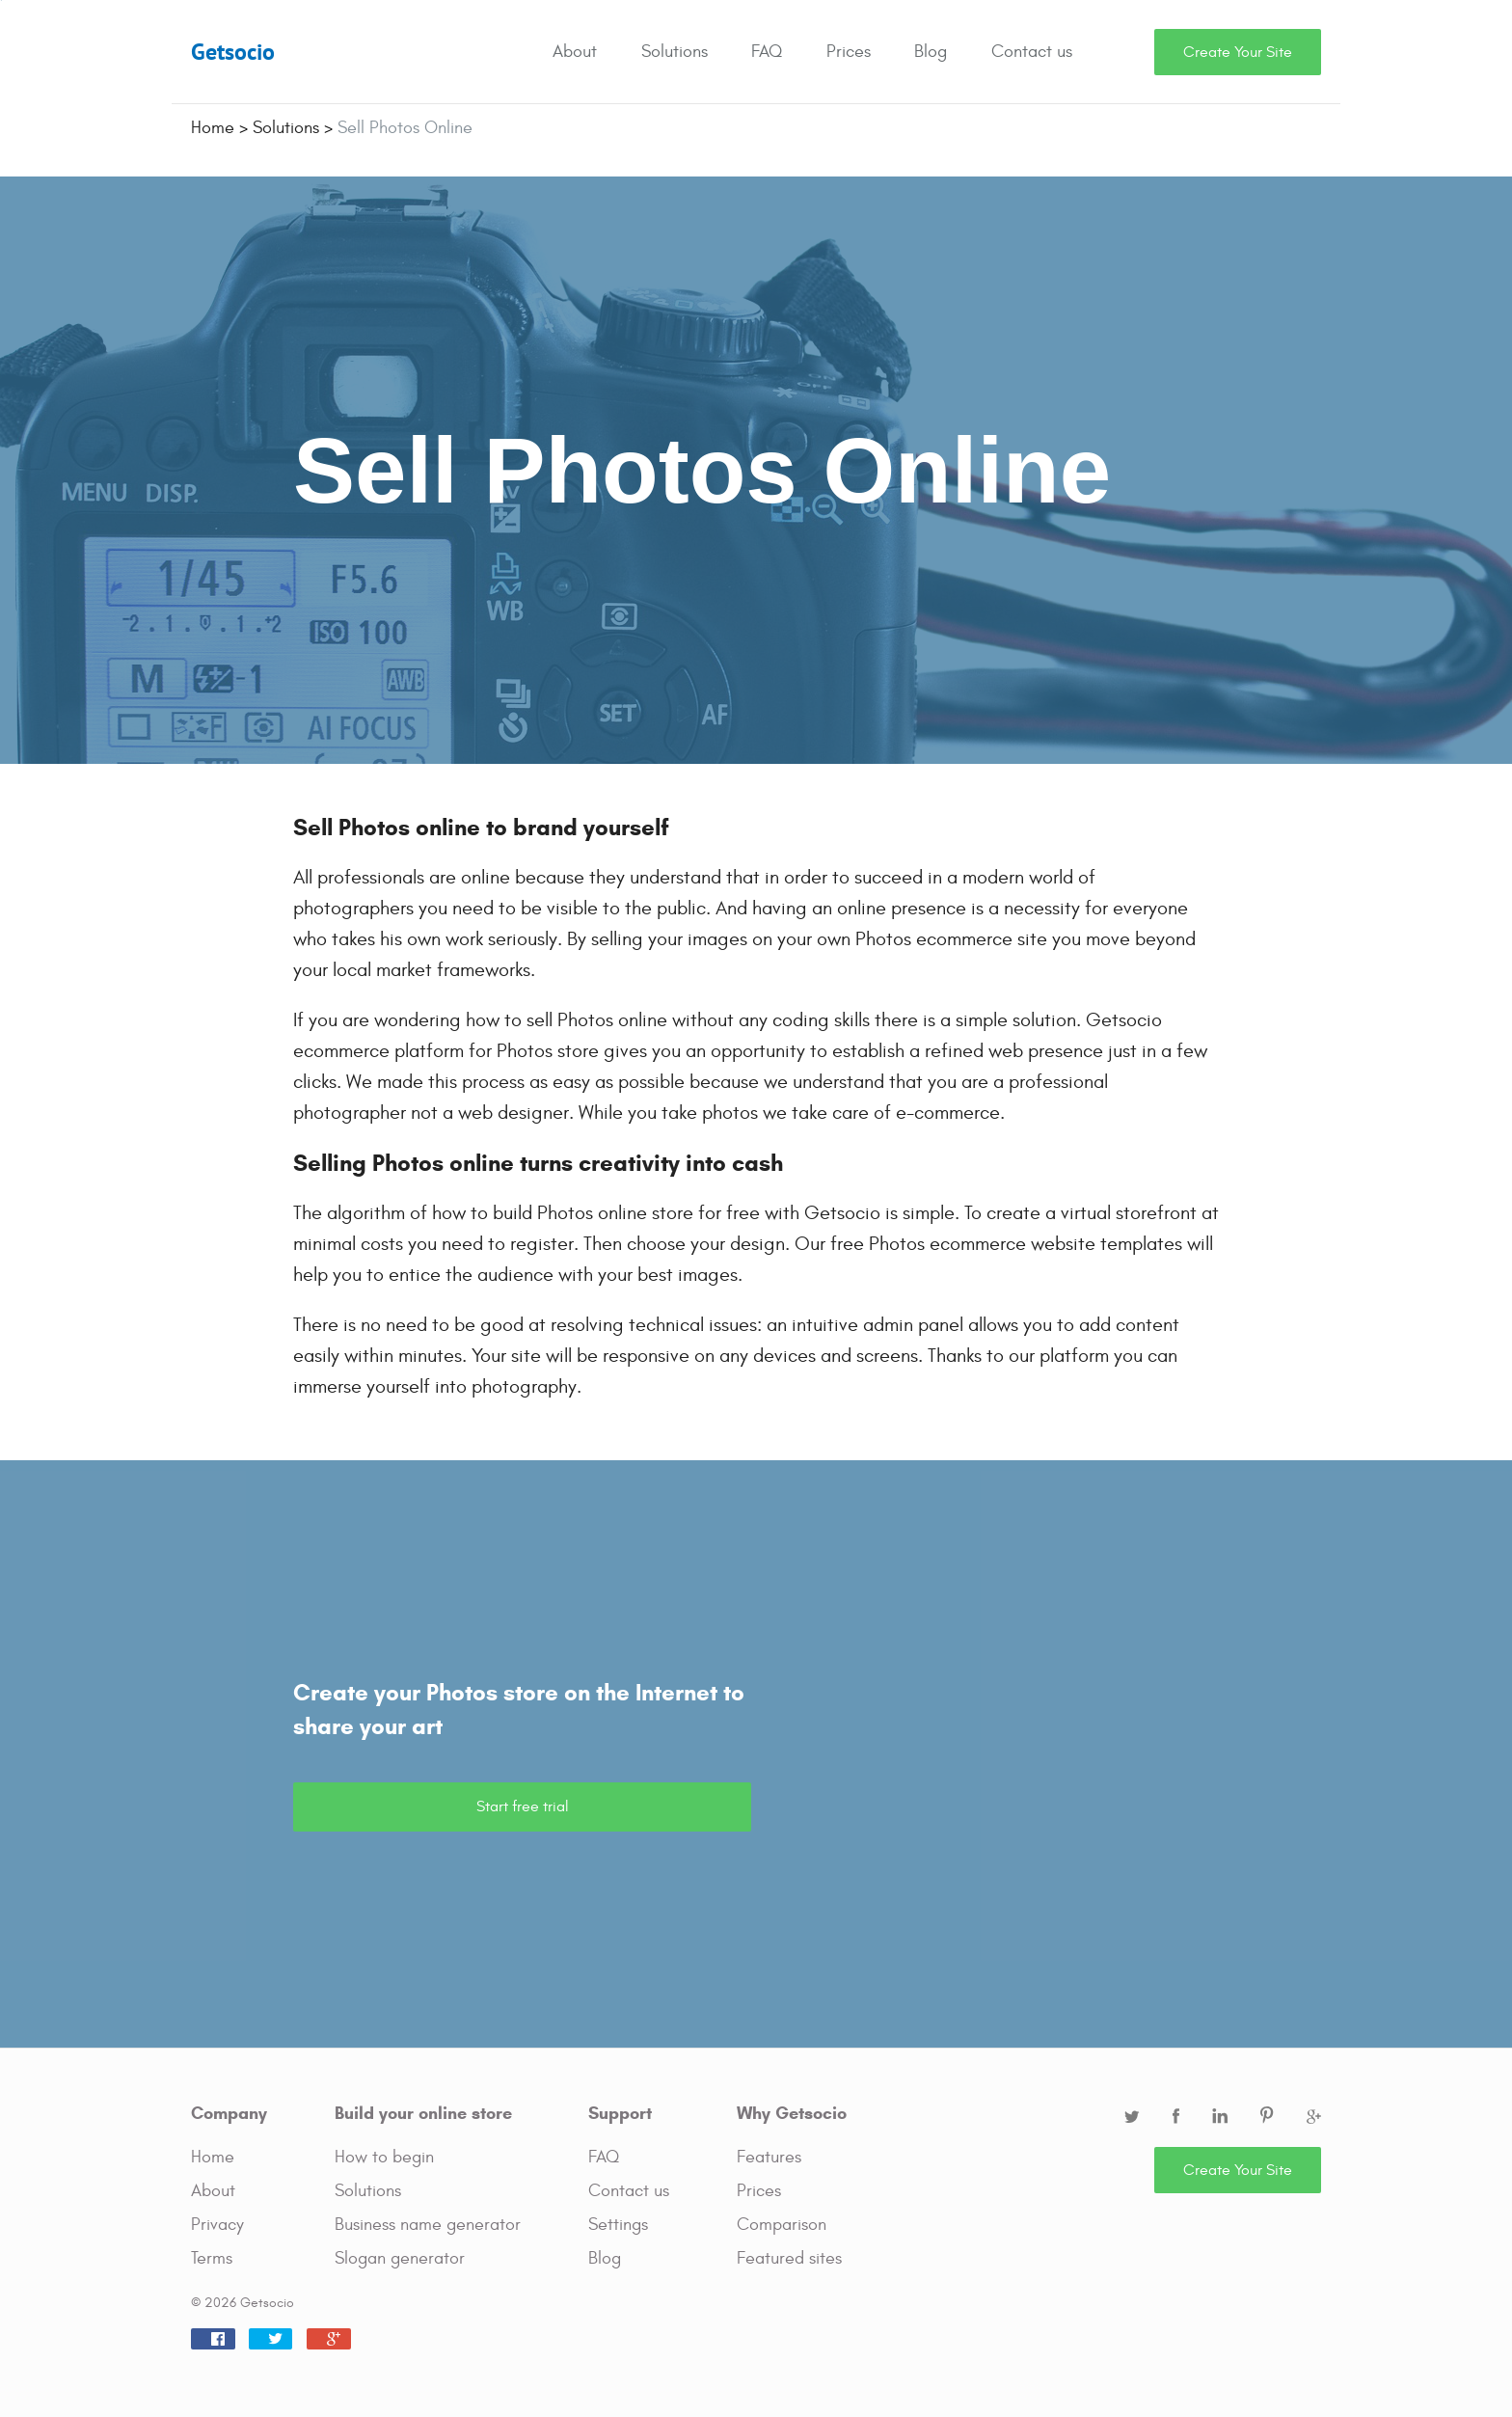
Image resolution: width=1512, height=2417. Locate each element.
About (575, 51)
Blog (930, 51)
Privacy (217, 2224)
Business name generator (428, 2224)
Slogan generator (400, 2258)
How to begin (384, 2157)
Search (1130, 51)
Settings (618, 2224)
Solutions (674, 51)
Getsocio (233, 52)
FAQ (766, 51)
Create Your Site (1237, 52)
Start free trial (522, 1806)
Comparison (781, 2224)
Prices (848, 51)
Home (212, 2157)
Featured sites (789, 2258)
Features (769, 2157)
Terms (211, 2258)
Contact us (1031, 51)
